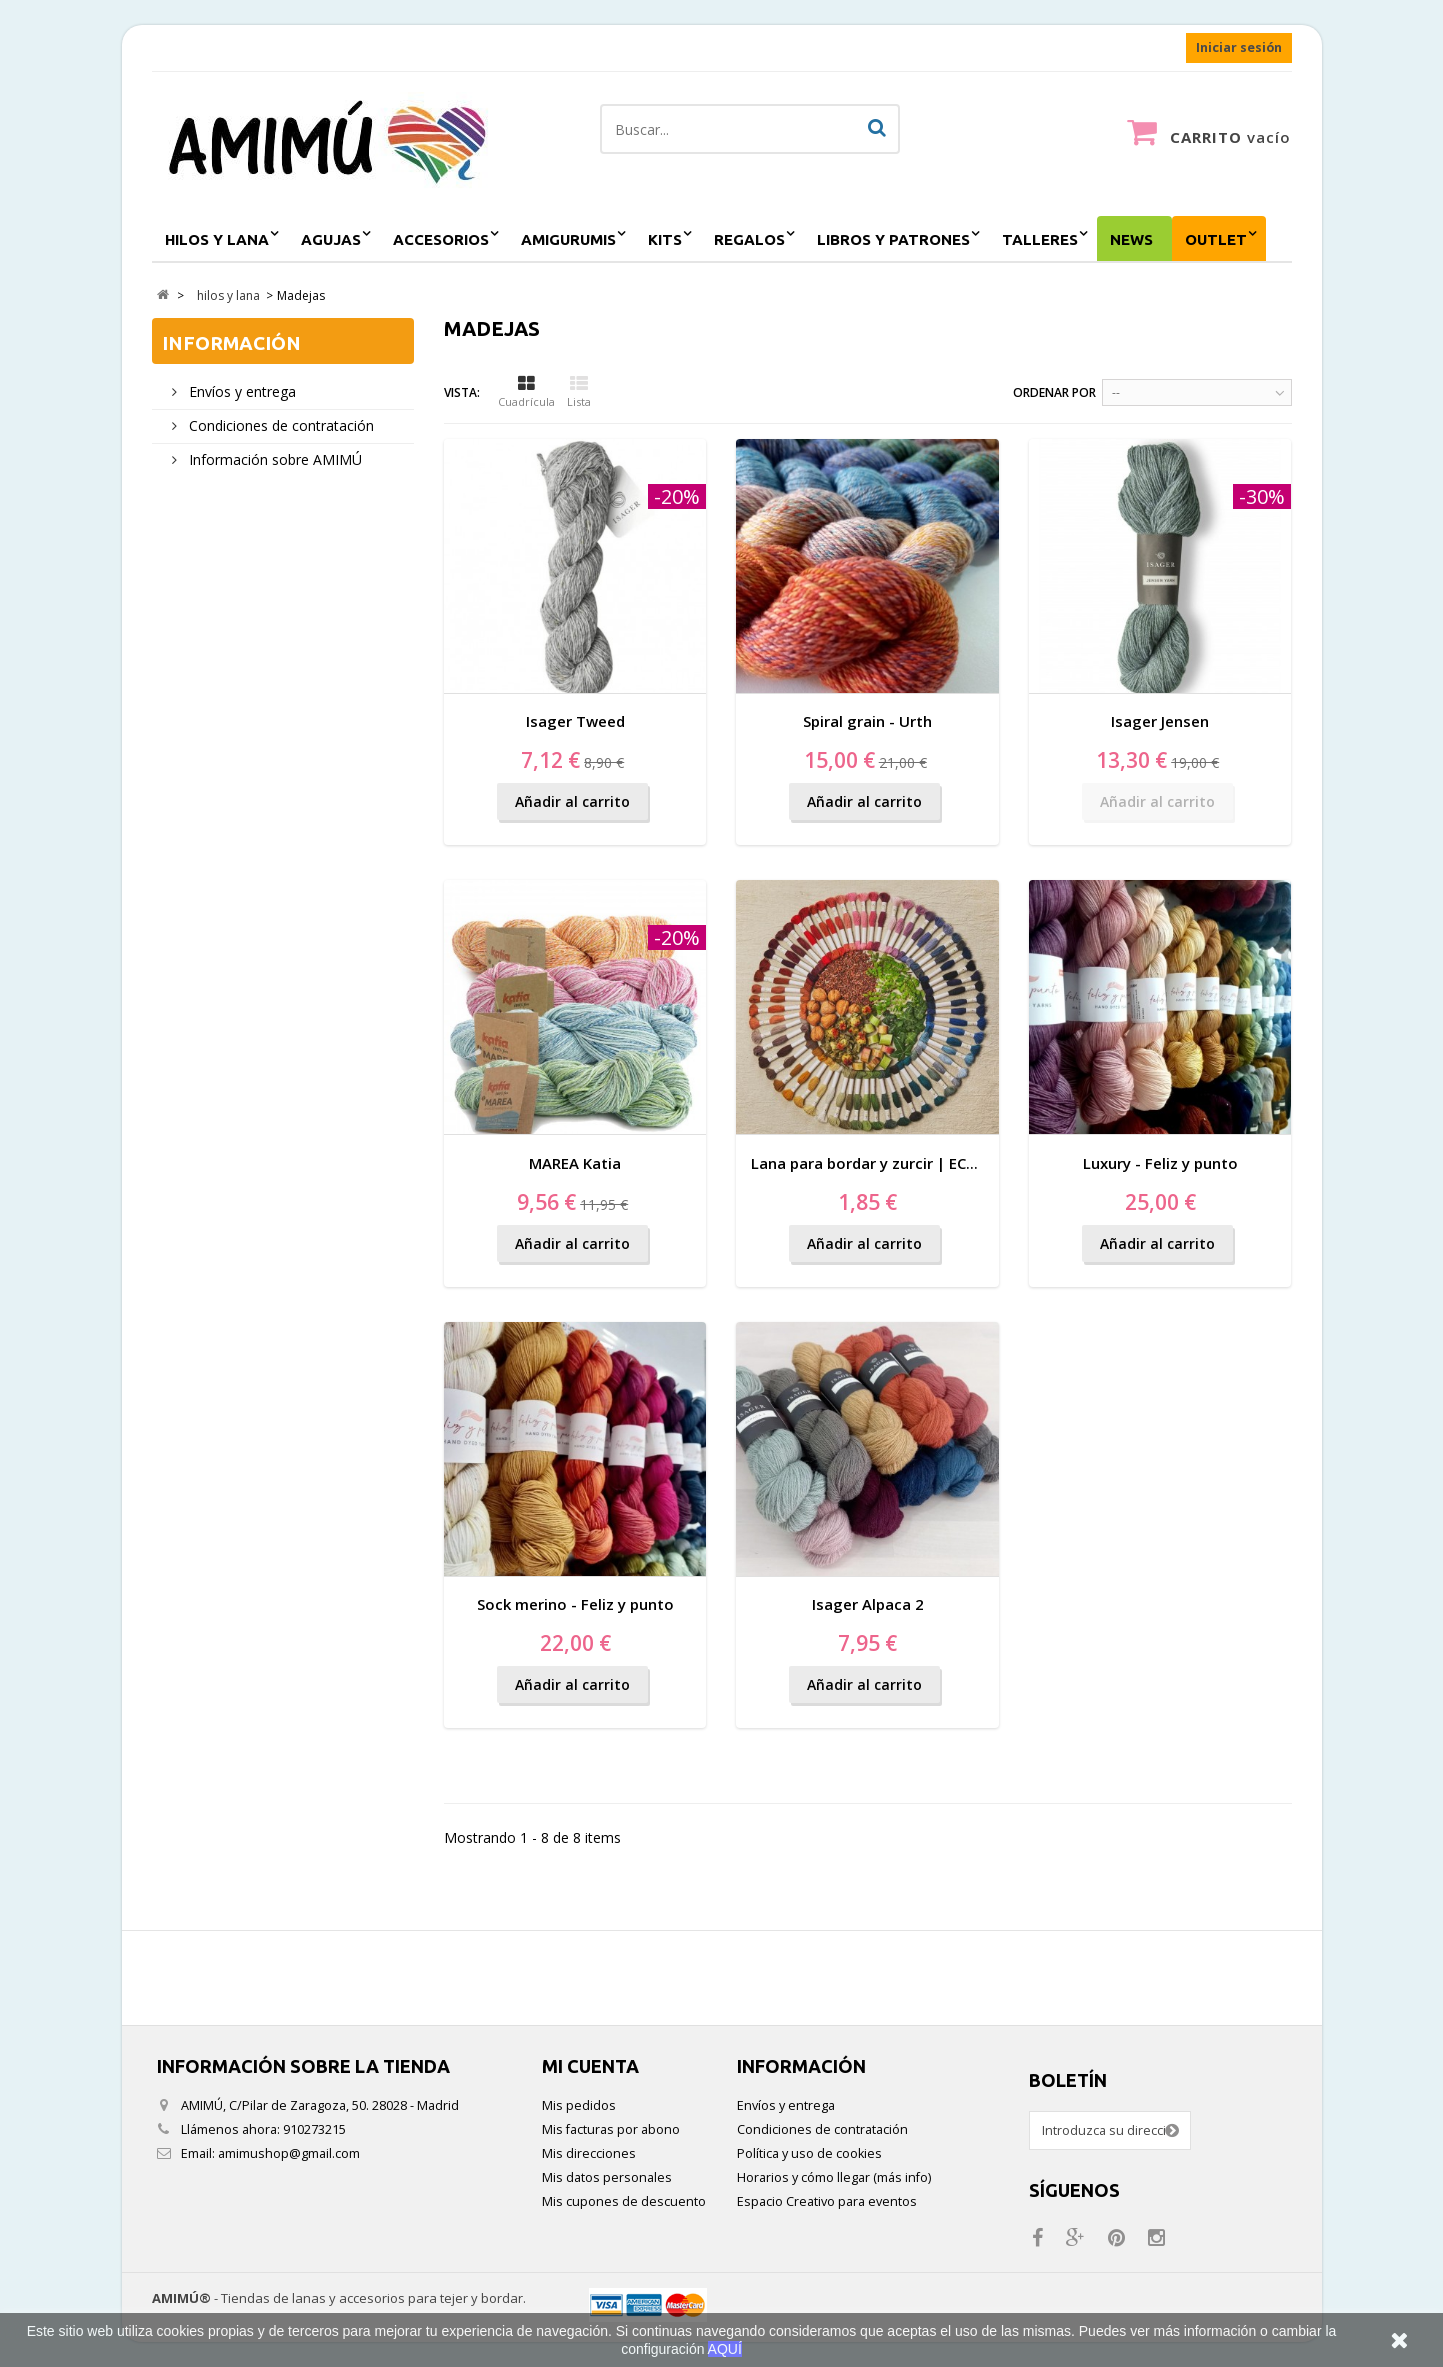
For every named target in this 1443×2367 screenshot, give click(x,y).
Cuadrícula (526, 392)
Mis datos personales (607, 2177)
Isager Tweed (575, 721)
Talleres (1040, 239)
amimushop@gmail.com (289, 2153)
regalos (749, 239)
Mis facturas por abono (611, 2129)
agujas (331, 239)
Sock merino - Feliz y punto (575, 1604)
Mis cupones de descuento (624, 2201)
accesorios (441, 239)
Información (231, 343)
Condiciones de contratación (279, 425)
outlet (1216, 239)
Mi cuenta (590, 2066)
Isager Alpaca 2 (868, 1604)
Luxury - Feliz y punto (1160, 1163)
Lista (579, 392)
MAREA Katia (575, 1163)
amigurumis (568, 239)
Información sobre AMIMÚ (273, 459)
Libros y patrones (893, 239)
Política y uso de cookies (809, 2153)
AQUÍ (725, 2349)
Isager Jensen (1160, 721)
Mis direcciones (589, 2153)
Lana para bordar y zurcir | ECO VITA (883, 1163)
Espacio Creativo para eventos (827, 2201)
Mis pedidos (579, 2105)
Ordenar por (1054, 392)
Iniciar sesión (1239, 47)
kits (665, 239)
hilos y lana (217, 239)
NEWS (1131, 239)
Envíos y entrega (240, 391)
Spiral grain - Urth (867, 721)
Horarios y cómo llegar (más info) (834, 2177)
